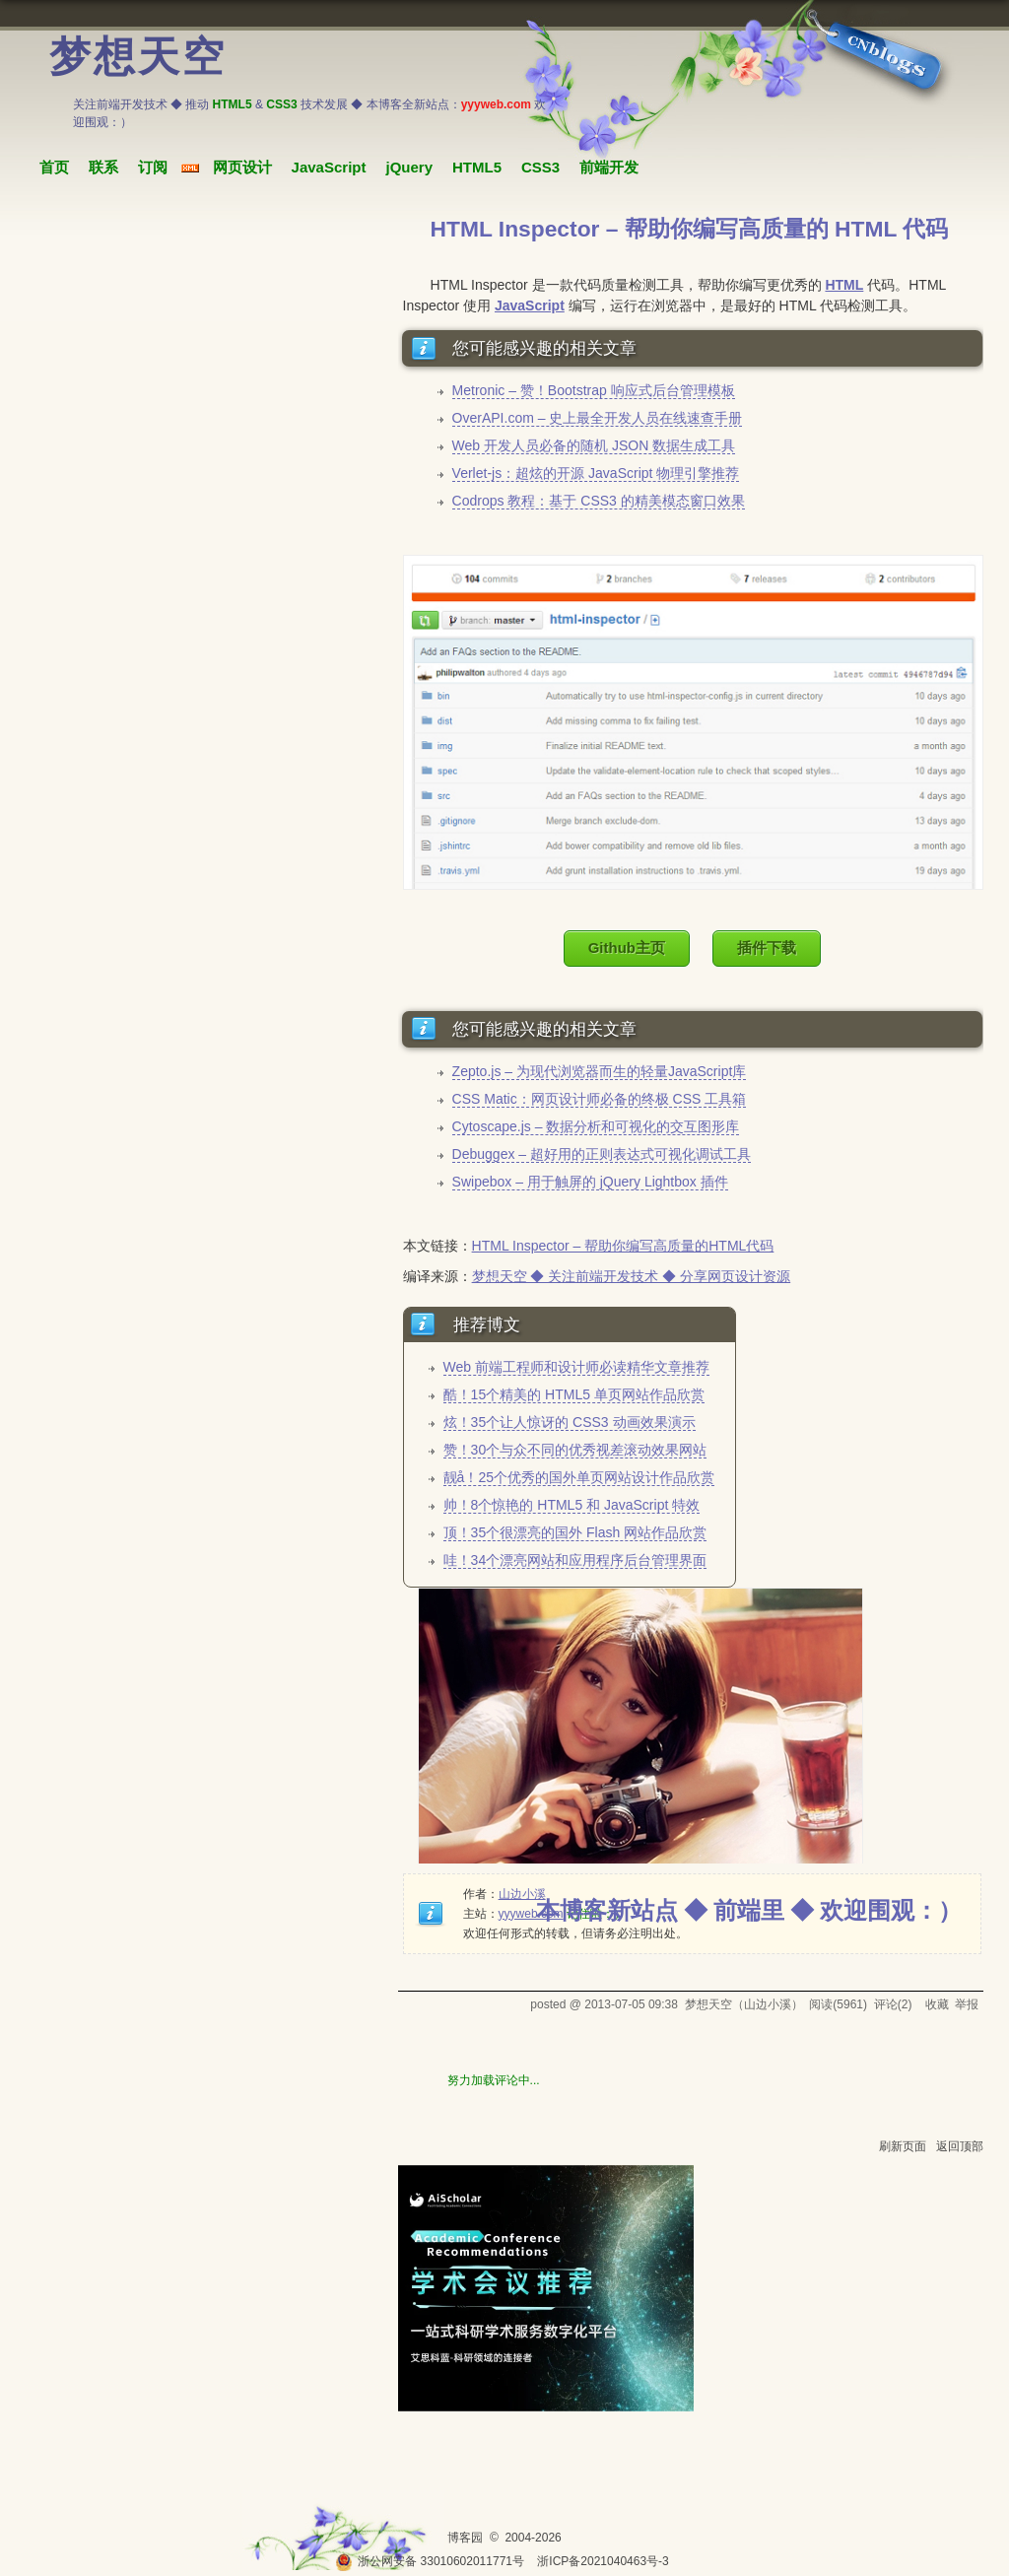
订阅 (153, 167)
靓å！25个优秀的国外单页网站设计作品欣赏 (578, 1477)
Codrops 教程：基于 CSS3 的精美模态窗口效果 (598, 500)
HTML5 (477, 167)
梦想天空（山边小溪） (744, 2004)
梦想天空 (138, 57)
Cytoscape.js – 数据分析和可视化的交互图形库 (596, 1126)
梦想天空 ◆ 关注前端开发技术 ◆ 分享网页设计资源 (631, 1276)
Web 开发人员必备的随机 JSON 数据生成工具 (594, 445)
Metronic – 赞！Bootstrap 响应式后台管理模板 (593, 390)
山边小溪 (522, 1894)
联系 (103, 167)
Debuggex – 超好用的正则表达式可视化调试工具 (601, 1154)
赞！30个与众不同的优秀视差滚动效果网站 (575, 1449)
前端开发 (609, 167)
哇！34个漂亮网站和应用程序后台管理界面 (575, 1560)
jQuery (409, 167)
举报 (966, 2004)
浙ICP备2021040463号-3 (602, 2561)
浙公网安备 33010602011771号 (429, 2561)
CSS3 (540, 167)
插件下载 (766, 947)
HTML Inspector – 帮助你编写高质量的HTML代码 (623, 1246)
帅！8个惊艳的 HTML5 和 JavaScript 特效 (572, 1505)
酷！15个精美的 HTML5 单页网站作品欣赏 (574, 1394)
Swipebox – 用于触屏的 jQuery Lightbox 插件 (590, 1181)
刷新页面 (902, 2146)
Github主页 (626, 947)
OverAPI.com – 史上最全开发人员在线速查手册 (597, 418)
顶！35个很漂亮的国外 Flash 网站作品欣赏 (575, 1532)
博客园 (465, 2537)
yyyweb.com (531, 1914)
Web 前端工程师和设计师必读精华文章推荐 (576, 1367)
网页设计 (242, 167)
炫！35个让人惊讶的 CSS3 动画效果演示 (569, 1422)
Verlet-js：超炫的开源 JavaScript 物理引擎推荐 (596, 473)
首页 (54, 167)
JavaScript (329, 167)
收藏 (937, 2004)
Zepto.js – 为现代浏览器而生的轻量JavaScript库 (599, 1071)
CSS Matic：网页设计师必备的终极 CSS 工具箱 (599, 1099)
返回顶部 (959, 2146)
